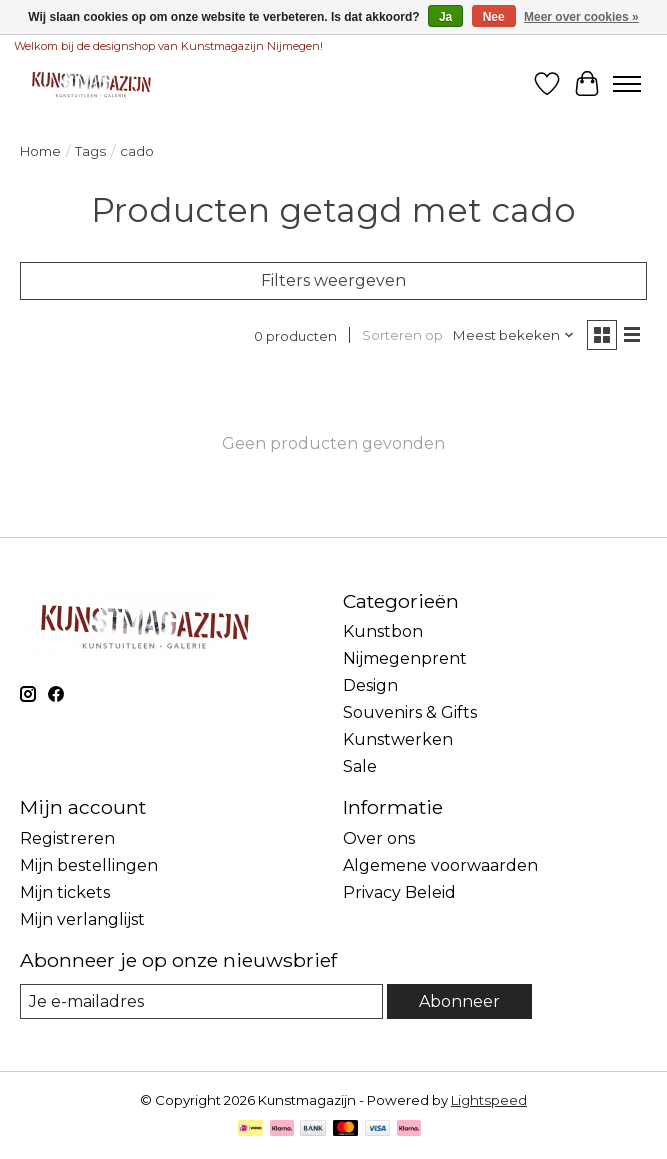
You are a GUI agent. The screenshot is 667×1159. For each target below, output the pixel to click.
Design (370, 685)
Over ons (379, 838)
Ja (445, 17)
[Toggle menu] (627, 84)
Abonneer (459, 1001)
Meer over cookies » (581, 17)
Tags (90, 151)
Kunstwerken (398, 739)
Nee (494, 17)
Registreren (67, 838)
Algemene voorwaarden (440, 865)
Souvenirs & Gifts (410, 712)
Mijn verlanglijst (82, 919)
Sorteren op (402, 335)
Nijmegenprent (405, 658)
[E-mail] (201, 1001)
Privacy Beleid (399, 892)
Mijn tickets (65, 892)
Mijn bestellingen (89, 865)
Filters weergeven (333, 280)
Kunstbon (383, 631)
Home (40, 151)
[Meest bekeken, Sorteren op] (514, 335)
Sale (360, 766)
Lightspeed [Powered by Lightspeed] (489, 1100)
